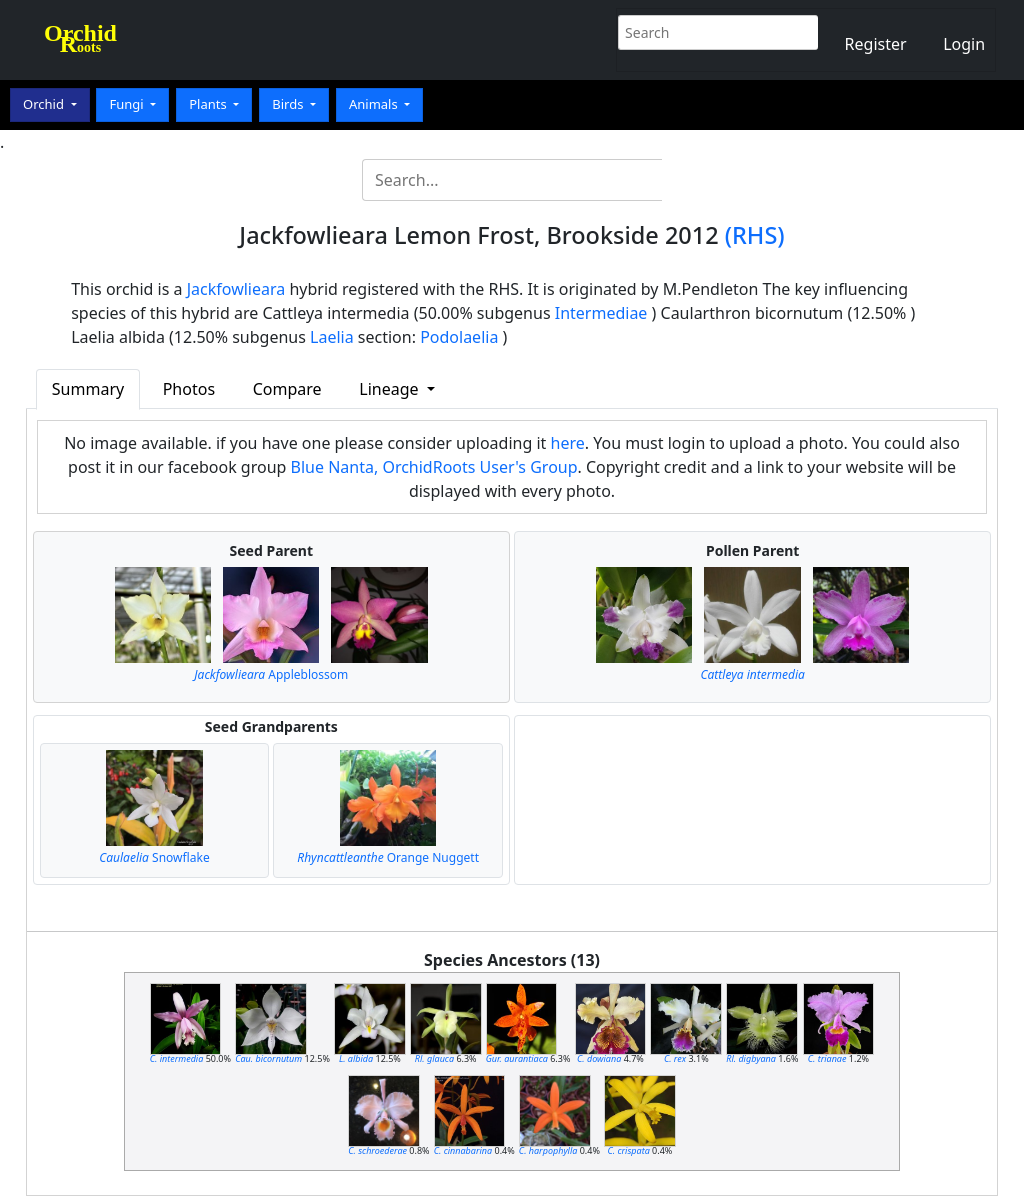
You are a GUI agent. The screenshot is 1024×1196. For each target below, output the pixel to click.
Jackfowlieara (236, 289)
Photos (189, 389)
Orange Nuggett (388, 857)
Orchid (45, 104)
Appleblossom (271, 674)
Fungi (128, 104)
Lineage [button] (390, 389)
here (568, 443)
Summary (88, 389)
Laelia (332, 337)
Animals (375, 104)
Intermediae (601, 313)
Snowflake (154, 857)
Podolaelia (459, 337)
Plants (209, 104)
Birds (289, 104)
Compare (287, 389)
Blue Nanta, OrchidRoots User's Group (434, 467)
